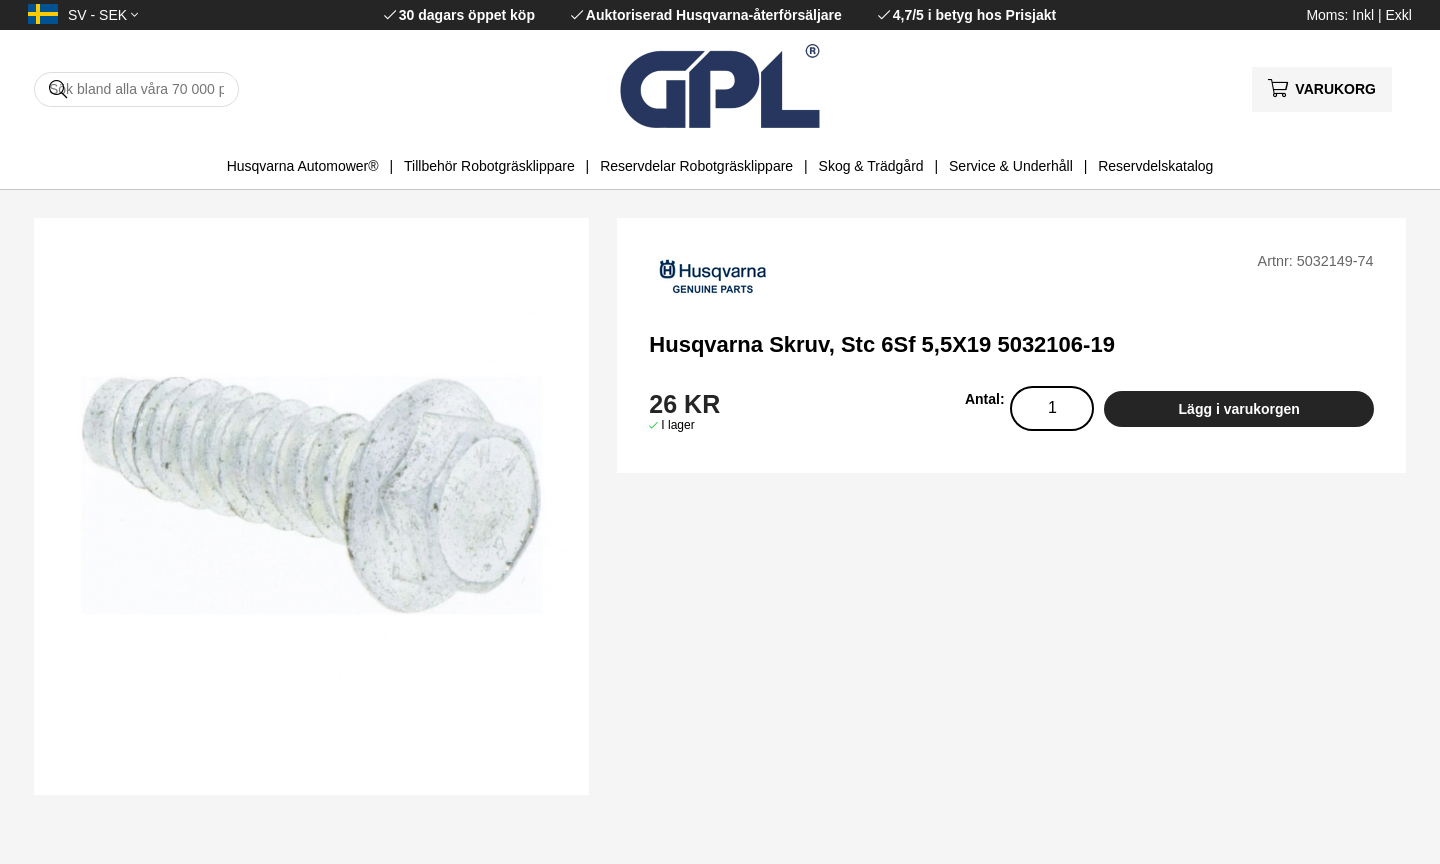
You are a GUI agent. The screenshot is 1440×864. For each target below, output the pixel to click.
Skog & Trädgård (871, 166)
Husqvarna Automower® (303, 166)
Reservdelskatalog (1155, 166)
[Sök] (136, 89)
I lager (677, 425)
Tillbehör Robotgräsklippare (489, 166)
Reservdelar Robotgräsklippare (696, 166)
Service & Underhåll (1011, 166)
